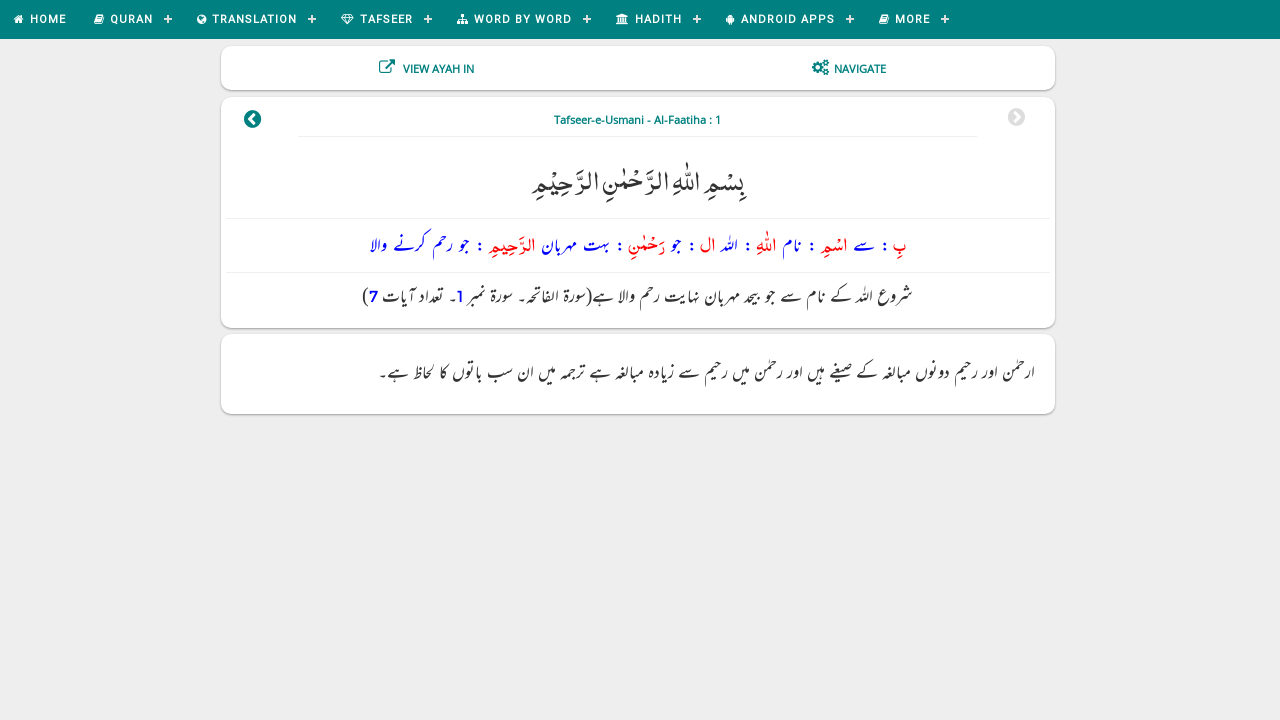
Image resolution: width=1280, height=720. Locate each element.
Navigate (860, 68)
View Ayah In (437, 68)
